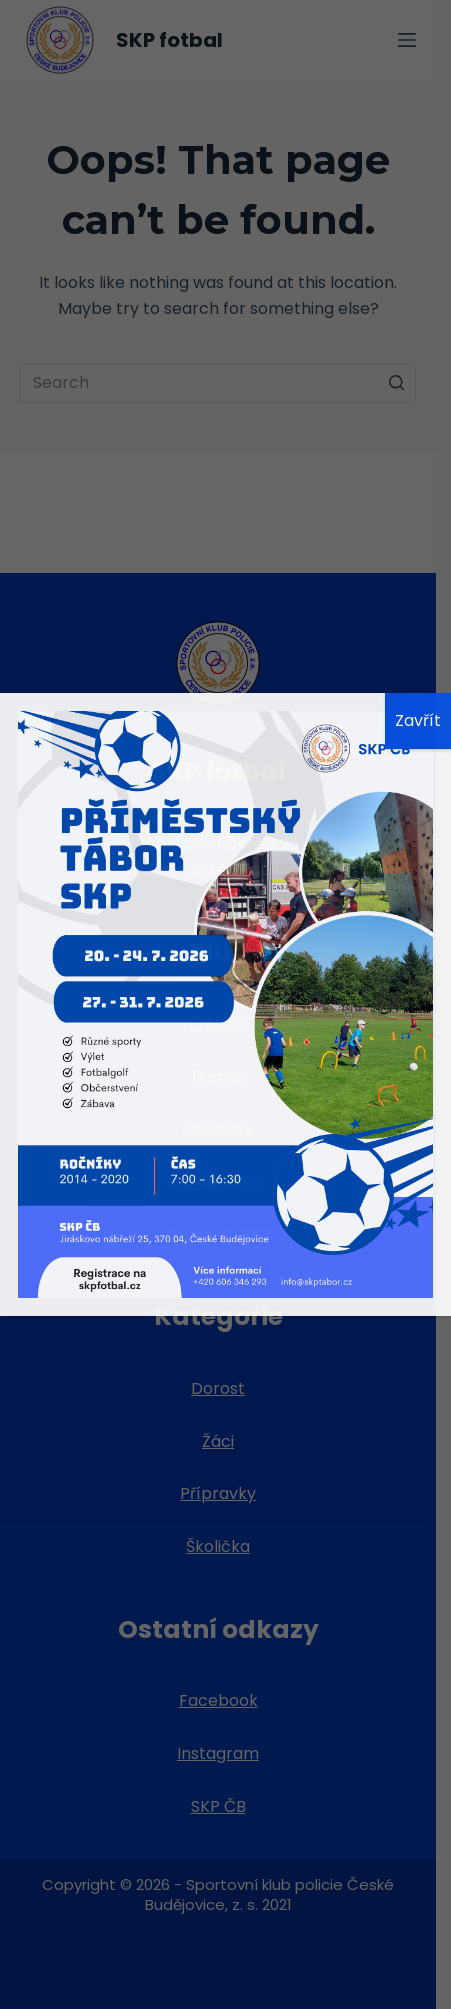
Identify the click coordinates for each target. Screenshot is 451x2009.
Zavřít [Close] (418, 720)
